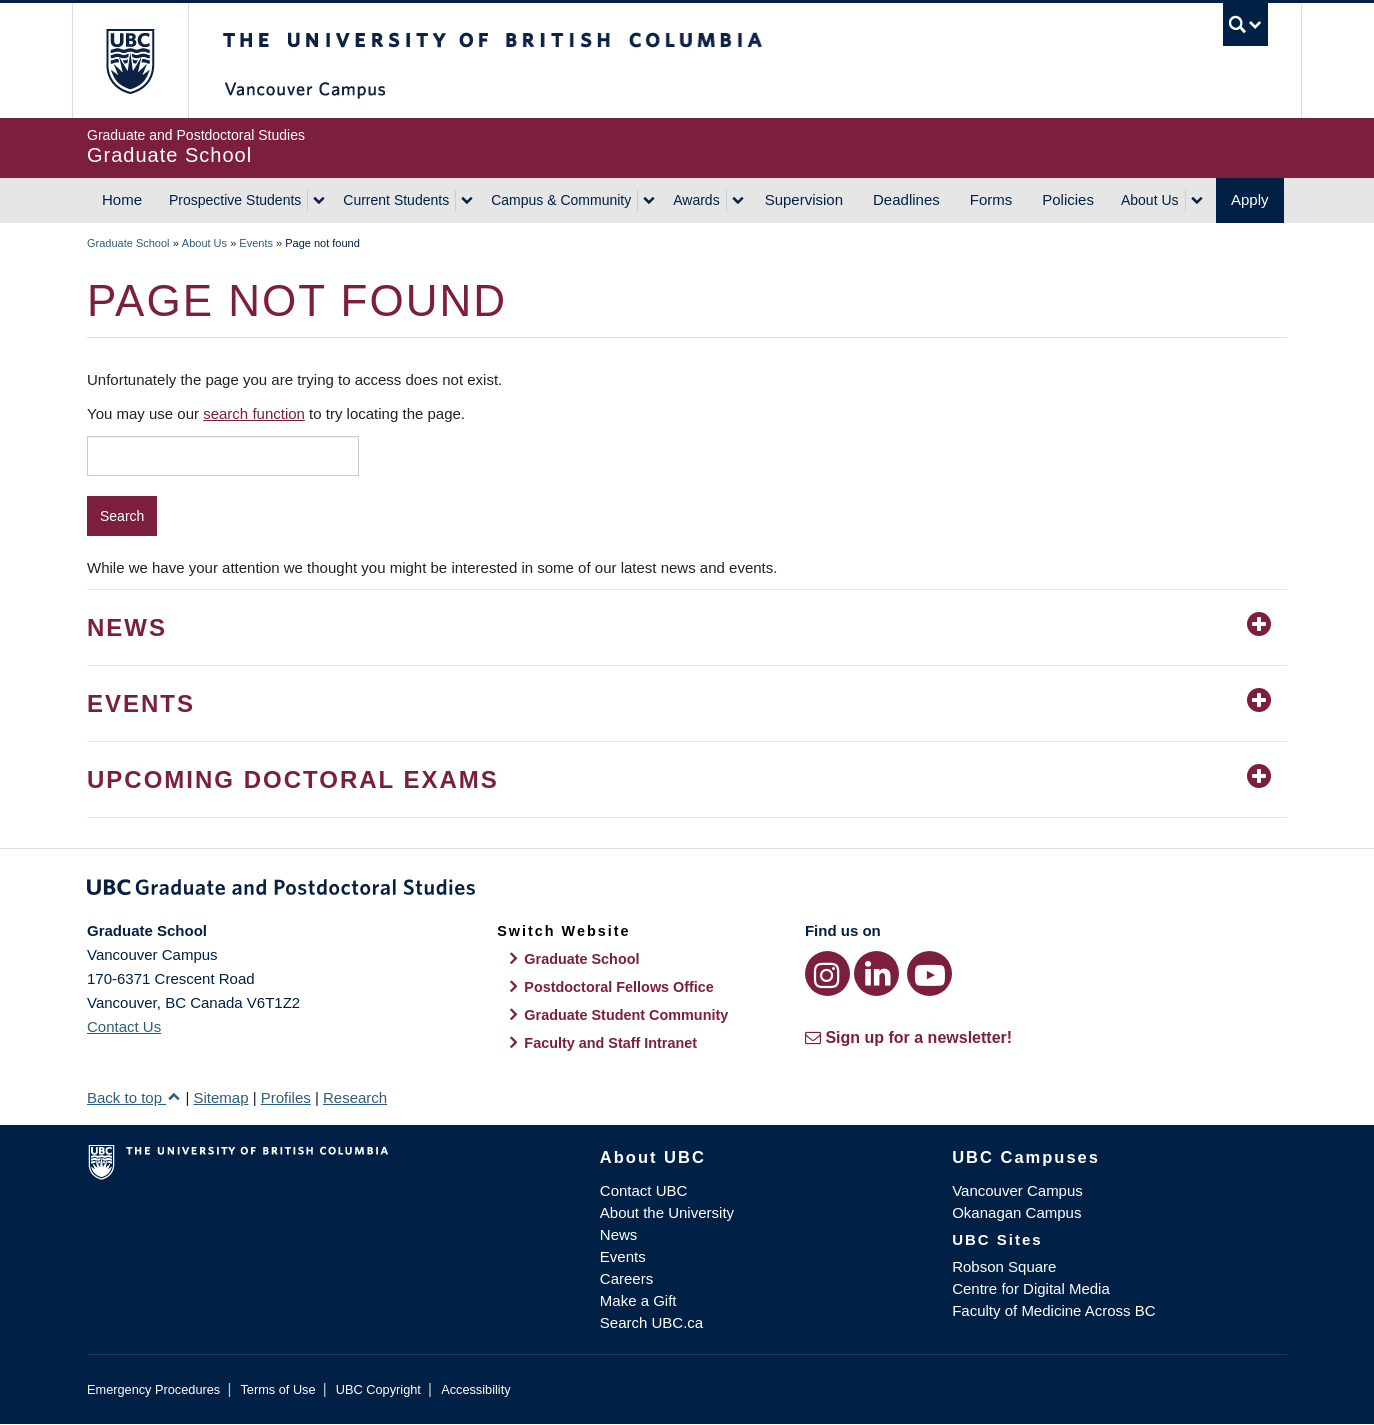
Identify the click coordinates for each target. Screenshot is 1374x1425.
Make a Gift (638, 1300)
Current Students (396, 200)
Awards (696, 200)
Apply (1250, 199)
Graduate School (128, 243)
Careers (626, 1278)
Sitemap (220, 1097)
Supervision (804, 199)
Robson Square (1004, 1266)
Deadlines (906, 199)
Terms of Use (277, 1389)
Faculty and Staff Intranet (610, 1043)
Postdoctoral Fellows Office (619, 987)
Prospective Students (235, 200)
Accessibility (475, 1389)
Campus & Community (561, 200)
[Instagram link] (827, 973)
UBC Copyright (378, 1389)
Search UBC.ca (651, 1322)
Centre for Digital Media (1031, 1288)
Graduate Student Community (626, 1015)
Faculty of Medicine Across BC (1053, 1310)
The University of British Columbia (129, 60)
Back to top (134, 1097)
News (619, 1234)
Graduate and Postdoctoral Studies (687, 891)
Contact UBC (644, 1190)
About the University (667, 1212)
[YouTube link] (929, 973)
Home (122, 199)
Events (256, 243)
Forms (991, 199)
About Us (1150, 200)
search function (254, 413)
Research (355, 1097)
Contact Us (124, 1026)
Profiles (286, 1097)
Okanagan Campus (1016, 1212)
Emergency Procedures (153, 1389)
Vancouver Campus (1017, 1190)
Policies (1068, 199)
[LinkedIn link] (876, 973)
